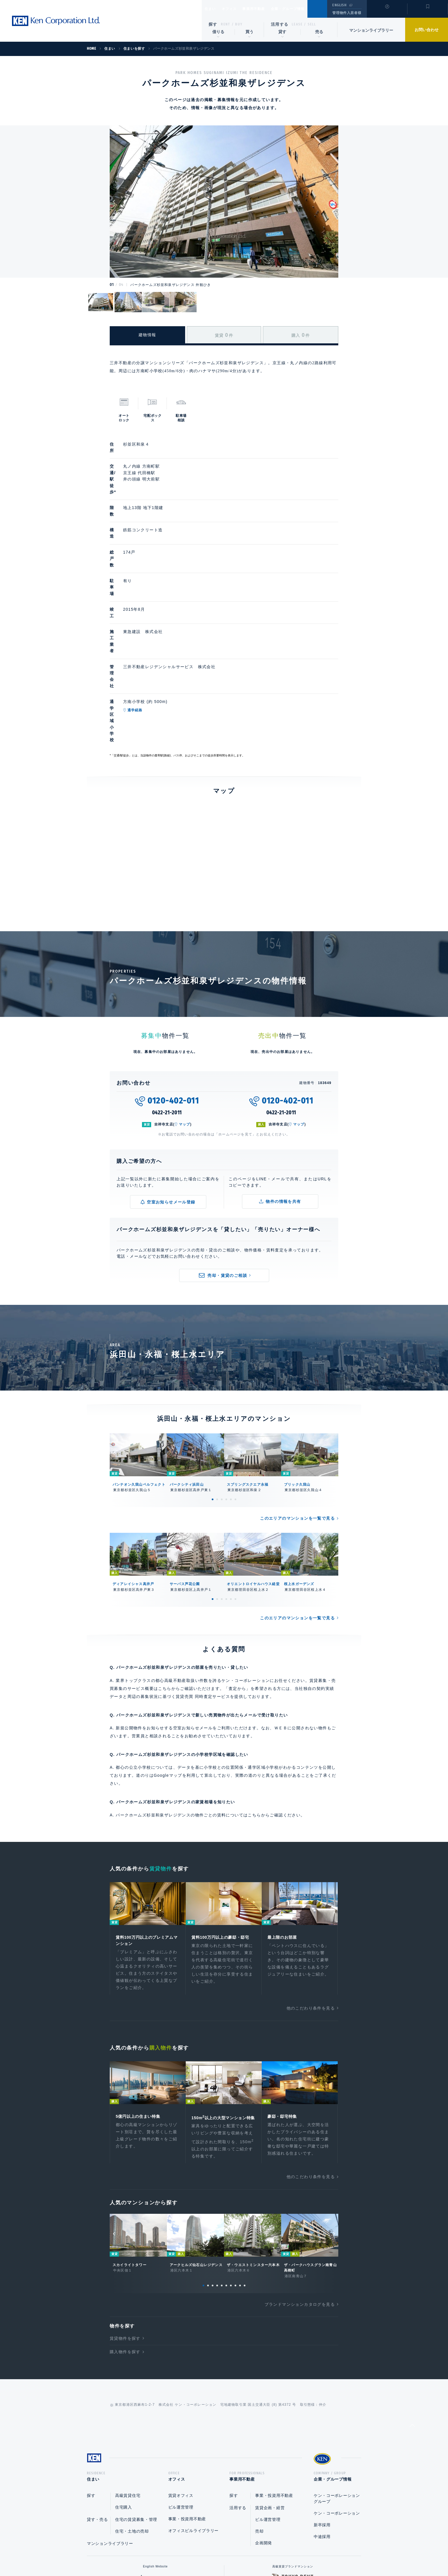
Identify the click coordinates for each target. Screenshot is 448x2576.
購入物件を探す (125, 2235)
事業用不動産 (266, 9)
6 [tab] (235, 1373)
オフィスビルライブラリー (193, 2416)
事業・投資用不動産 (187, 2404)
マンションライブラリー (371, 30)
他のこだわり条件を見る (311, 1883)
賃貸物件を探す (125, 2222)
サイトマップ (286, 2553)
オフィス (236, 9)
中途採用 (322, 2422)
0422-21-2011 (167, 986)
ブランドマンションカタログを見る (300, 2188)
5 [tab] (231, 1373)
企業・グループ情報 (305, 9)
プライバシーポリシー (215, 2553)
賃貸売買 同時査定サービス (203, 1570)
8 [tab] (235, 2169)
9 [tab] (240, 2169)
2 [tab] (217, 1373)
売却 (259, 2417)
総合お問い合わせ (166, 2553)
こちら (254, 1688)
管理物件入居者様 (346, 13)
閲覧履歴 (386, 13)
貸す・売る (97, 2405)
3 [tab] (222, 1373)
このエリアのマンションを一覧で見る (297, 1392)
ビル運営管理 (180, 2393)
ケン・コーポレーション (337, 2399)
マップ (184, 998)
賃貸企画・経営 (270, 2393)
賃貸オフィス (180, 2381)
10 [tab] (244, 2169)
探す (213, 24)
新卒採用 (322, 2410)
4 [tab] (226, 1373)
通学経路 (161, 614)
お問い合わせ (427, 29)
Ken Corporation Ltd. (55, 20)
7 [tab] (231, 2169)
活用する (280, 24)
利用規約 (255, 2553)
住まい (213, 9)
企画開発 (263, 2428)
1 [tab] (212, 1373)
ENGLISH (339, 5)
